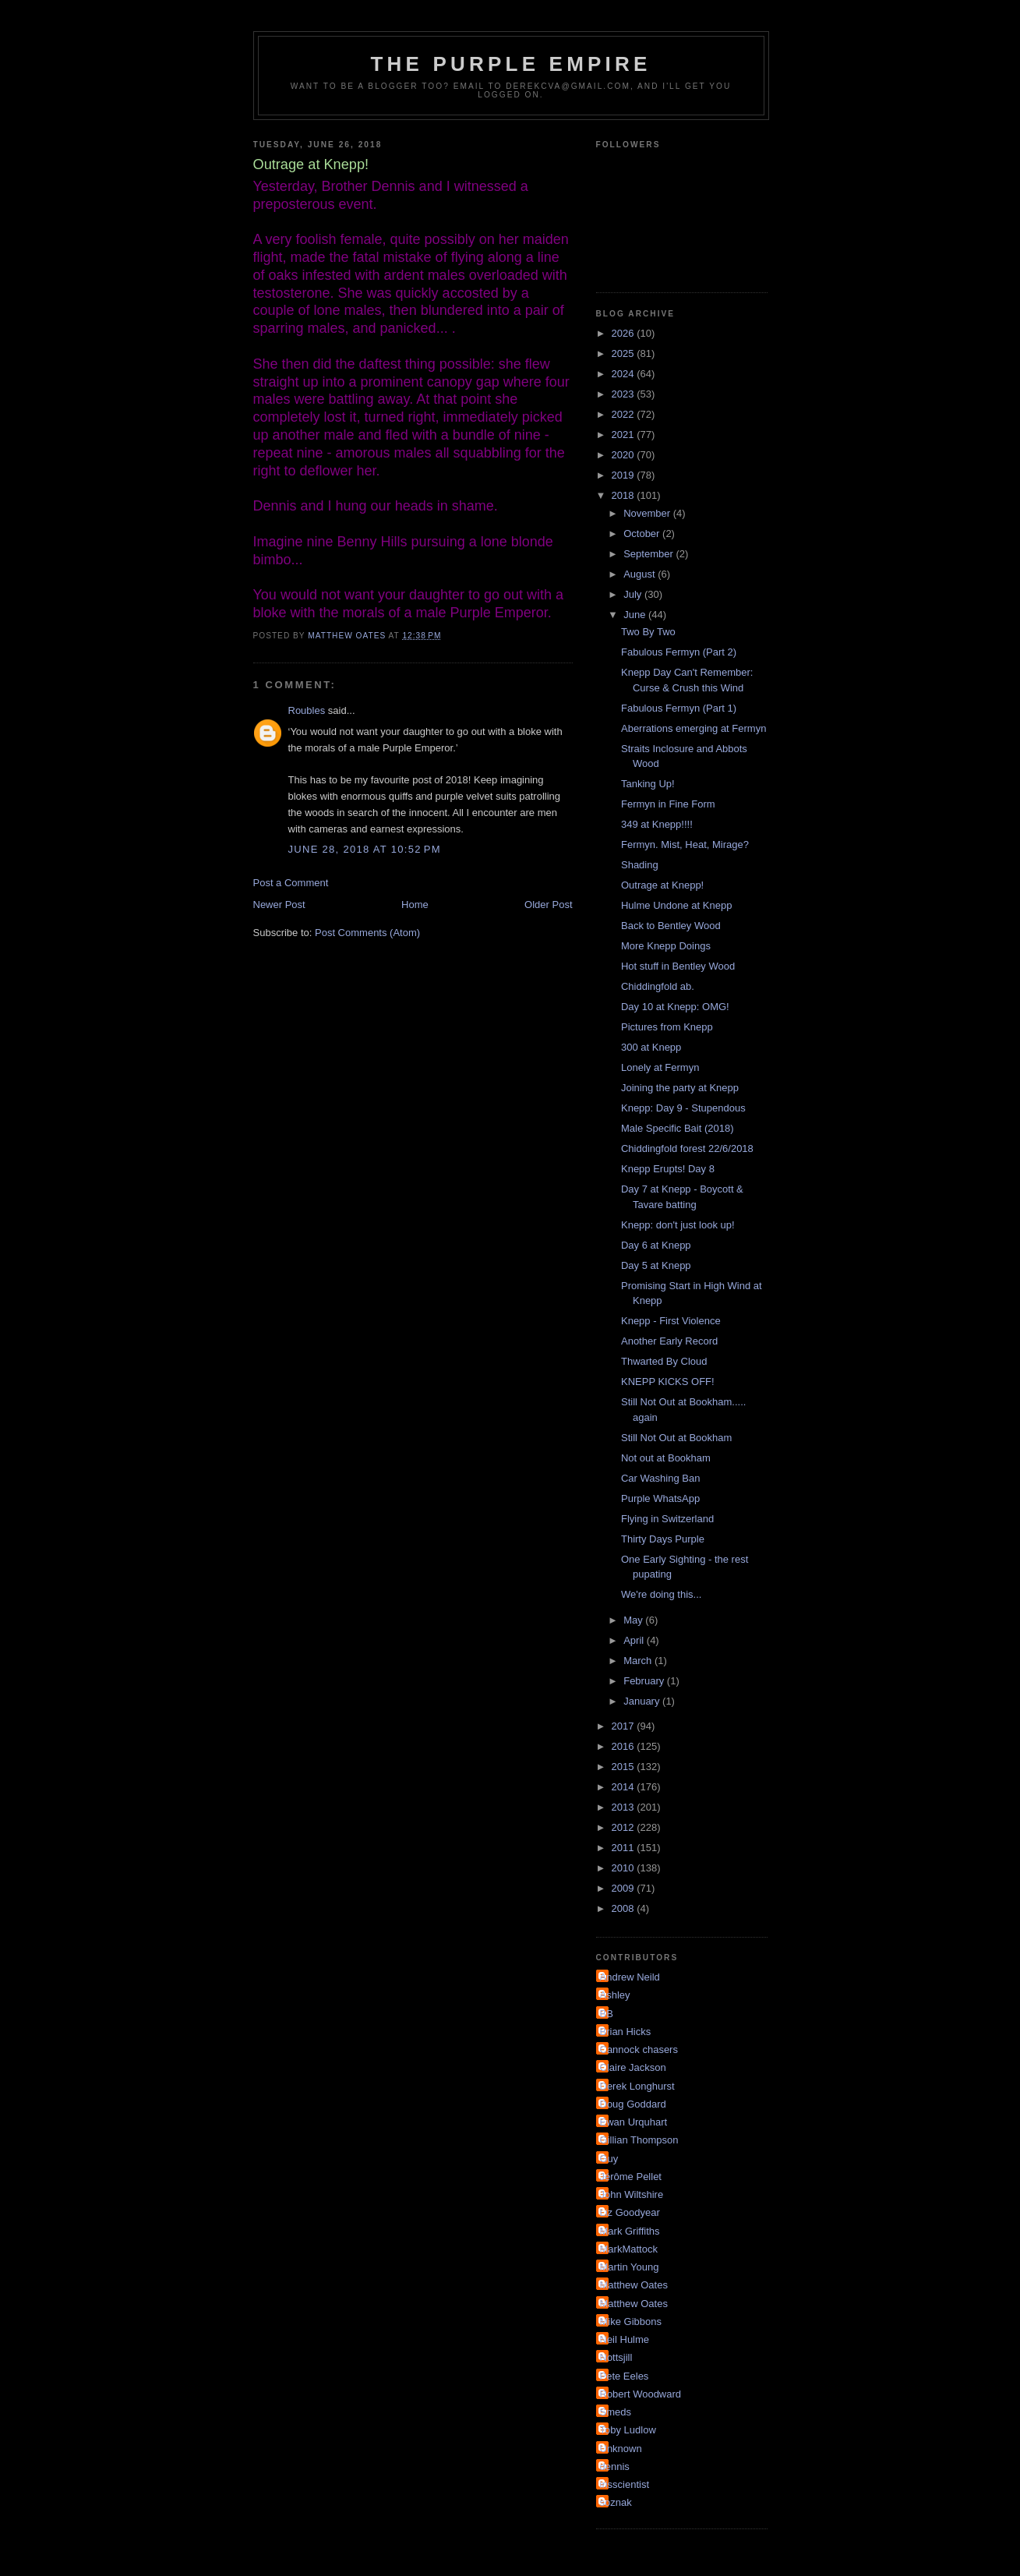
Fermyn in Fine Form (668, 804)
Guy (609, 2158)
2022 (624, 414)
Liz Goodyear (630, 2212)
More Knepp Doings (666, 946)
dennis (615, 2466)
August (640, 574)
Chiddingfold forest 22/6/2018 (687, 1148)
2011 (624, 1847)
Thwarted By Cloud (664, 1361)
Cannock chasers (639, 2049)
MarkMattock (629, 2249)
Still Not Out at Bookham (676, 1437)
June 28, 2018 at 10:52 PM (364, 849)
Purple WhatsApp (660, 1498)
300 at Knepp (651, 1047)
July (633, 594)
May (634, 1620)
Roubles (307, 710)
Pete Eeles (624, 2376)
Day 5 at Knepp (656, 1265)
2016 (624, 1746)
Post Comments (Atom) (367, 932)
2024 (624, 374)
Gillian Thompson (639, 2140)
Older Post (548, 904)
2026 (624, 333)
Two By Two (648, 632)
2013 (624, 1807)
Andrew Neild (630, 1977)
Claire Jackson (633, 2067)
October (642, 533)
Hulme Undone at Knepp (676, 905)
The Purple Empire (511, 64)
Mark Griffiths (630, 2231)
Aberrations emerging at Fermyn (693, 728)
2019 (624, 475)
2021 (624, 434)
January (642, 1701)
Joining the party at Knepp (680, 1088)
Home (415, 904)
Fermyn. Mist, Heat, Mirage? (685, 844)
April (635, 1640)
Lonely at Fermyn (660, 1067)
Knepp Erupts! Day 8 (668, 1169)
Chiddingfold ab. (657, 986)
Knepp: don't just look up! (678, 1225)
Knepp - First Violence (671, 1321)
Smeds (615, 2412)
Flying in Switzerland (667, 1519)
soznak (616, 2502)
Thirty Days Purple (662, 1539)
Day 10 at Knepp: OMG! (675, 1006)
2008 (624, 1908)
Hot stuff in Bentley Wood (678, 966)
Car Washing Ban (660, 1478)
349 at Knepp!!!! (657, 824)
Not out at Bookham (666, 1458)
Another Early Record (669, 1341)
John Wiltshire (632, 2194)
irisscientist (625, 2484)
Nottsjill (616, 2357)
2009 (624, 1888)
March (639, 1660)
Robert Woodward (641, 2394)
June (635, 614)
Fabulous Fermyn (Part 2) (678, 652)
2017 (624, 1726)
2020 (624, 455)
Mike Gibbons (631, 2321)
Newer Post (279, 904)
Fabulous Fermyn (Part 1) (678, 708)
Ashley (615, 1995)
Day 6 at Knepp (656, 1245)
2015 (624, 1766)
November (648, 513)
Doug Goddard (633, 2104)
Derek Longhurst (637, 2086)
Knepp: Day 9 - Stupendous (683, 1108)
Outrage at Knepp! (662, 885)
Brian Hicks (625, 2031)
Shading (639, 865)
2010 (624, 1868)
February (645, 1681)
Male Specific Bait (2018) (677, 1128)
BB (606, 2013)
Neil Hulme (625, 2339)
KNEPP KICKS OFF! (668, 1381)
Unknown (621, 2448)
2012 (624, 1827)
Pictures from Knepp (667, 1027)
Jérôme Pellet (631, 2176)
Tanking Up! (648, 784)
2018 (624, 495)
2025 (624, 353)
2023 (624, 394)
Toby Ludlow (628, 2430)
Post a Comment (291, 883)
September (649, 554)
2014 (624, 1787)
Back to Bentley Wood (671, 925)
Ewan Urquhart (634, 2122)
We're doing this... (661, 1594)
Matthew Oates (634, 2285)
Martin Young (629, 2267)
